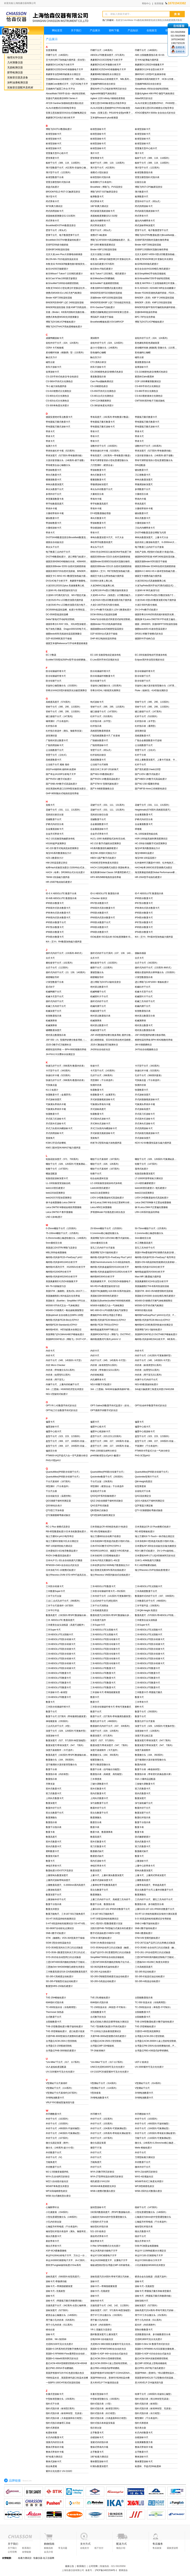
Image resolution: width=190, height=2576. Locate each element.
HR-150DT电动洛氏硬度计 (59, 882)
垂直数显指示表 (142, 362)
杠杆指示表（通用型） (146, 726)
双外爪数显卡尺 (53, 1788)
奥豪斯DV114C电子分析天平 (60, 64)
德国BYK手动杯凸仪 (145, 638)
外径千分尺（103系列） (147, 2118)
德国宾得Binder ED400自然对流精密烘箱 (155, 566)
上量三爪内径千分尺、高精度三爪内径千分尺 (111, 1899)
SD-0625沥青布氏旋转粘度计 (104, 1967)
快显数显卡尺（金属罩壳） (59, 1094)
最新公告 (69, 2566)
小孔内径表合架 (53, 2221)
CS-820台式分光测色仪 (57, 400)
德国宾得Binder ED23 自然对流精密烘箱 (110, 556)
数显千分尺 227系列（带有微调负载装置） (67, 1716)
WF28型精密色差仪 (144, 2186)
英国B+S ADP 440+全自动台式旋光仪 (109, 2353)
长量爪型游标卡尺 (55, 2394)
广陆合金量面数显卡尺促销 (148, 740)
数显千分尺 (51, 1711)
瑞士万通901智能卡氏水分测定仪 (62, 1541)
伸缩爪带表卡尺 (53, 1865)
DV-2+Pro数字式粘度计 (146, 609)
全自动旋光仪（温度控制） (59, 1496)
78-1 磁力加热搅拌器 (56, 386)
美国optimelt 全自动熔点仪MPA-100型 (64, 1315)
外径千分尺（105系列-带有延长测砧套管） (111, 2133)
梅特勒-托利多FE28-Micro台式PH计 (152, 1320)
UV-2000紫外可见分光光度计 (149, 2067)
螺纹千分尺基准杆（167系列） (105, 1159)
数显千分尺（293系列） (147, 1711)
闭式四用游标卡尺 (144, 206)
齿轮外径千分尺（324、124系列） (152, 338)
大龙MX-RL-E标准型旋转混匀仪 (61, 590)
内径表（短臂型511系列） (148, 1370)
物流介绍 (120, 2548)
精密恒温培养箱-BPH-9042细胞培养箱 (154, 1040)
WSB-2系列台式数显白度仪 (148, 2191)
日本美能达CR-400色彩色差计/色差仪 (109, 1526)
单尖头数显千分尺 (55, 489)
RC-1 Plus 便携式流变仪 (58, 1526)
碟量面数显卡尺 (53, 479)
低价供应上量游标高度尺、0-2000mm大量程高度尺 (156, 542)
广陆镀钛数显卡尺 (99, 740)
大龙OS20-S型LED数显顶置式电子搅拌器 (111, 600)
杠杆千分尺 (140, 764)
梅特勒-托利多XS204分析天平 (150, 1267)
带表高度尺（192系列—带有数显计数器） (111, 455)
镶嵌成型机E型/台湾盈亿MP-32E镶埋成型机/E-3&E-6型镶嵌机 (111, 2265)
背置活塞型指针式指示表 (147, 177)
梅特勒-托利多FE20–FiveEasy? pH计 (64, 1257)
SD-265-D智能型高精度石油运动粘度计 (109, 1976)
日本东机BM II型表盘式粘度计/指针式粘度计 (111, 1541)
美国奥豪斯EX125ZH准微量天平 (62, 1281)
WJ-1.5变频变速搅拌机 (57, 2171)
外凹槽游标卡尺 (142, 2114)
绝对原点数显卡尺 (99, 987)
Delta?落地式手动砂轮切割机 (60, 619)
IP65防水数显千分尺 (56, 922)
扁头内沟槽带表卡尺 (100, 220)
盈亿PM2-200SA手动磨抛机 (59, 2368)
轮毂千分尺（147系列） (147, 1164)
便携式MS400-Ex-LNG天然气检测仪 (64, 293)
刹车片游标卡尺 (53, 367)
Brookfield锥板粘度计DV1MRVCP (107, 321)
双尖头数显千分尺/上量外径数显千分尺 (154, 1890)
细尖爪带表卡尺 (142, 2241)
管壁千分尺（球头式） (101, 750)
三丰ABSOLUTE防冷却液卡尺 (61, 1639)
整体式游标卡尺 (53, 2461)
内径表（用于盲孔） (56, 1379)
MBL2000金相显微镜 (56, 1252)
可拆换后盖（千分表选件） (148, 1080)
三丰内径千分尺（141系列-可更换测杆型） (111, 1596)
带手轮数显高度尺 (55, 503)
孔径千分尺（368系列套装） (149, 1075)
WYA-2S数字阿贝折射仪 (102, 2171)
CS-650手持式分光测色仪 (103, 391)
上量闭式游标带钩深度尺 (58, 1880)
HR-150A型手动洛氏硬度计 (148, 877)
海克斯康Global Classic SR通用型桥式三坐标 (111, 872)
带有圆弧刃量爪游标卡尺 (58, 426)
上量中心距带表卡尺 (145, 1865)
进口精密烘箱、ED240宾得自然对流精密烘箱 (111, 1040)
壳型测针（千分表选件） (102, 1080)
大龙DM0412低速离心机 (102, 585)
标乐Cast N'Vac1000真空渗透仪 (61, 278)
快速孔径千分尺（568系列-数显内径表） (66, 1065)
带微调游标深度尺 (99, 484)
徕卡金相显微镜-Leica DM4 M (60, 1202)
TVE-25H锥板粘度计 (56, 1997)
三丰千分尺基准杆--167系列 (59, 1605)
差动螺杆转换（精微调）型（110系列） (65, 352)
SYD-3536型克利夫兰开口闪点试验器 (64, 1947)
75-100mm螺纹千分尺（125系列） (63, 1233)
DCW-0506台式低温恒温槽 (103, 614)
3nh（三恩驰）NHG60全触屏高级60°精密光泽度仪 (111, 1389)
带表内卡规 (95, 499)
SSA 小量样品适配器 (145, 1779)
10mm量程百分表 (99, 1243)
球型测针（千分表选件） (58, 1486)
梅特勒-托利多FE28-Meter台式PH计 (108, 1320)
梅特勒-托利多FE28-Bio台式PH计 (62, 1320)
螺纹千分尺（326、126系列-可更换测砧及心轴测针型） (67, 1164)
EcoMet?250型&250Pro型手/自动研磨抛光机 (67, 659)
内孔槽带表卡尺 (98, 1379)
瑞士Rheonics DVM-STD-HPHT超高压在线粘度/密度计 (67, 1575)
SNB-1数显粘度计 (144, 1933)
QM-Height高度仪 (143, 1481)
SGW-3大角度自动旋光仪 (102, 1942)
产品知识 (133, 30)
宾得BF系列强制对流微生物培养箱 (152, 240)
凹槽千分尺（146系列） (102, 50)
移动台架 (50, 2329)
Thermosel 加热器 (55, 2012)
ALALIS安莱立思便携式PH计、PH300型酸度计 (156, 103)
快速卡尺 (94, 1065)
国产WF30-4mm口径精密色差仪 (151, 788)
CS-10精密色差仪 (99, 386)
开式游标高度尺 (98, 1109)
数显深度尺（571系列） (102, 1735)
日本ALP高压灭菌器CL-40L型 (105, 1560)
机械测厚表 (51, 1020)
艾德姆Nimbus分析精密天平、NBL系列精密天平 (111, 79)
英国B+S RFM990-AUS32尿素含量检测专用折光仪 (156, 2349)
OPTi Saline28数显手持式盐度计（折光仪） (111, 1405)
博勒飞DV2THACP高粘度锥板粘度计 (64, 326)
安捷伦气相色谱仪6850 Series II (61, 98)
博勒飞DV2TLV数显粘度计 (59, 129)
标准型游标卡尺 (98, 129)
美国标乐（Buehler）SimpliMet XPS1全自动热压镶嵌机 (67, 1300)
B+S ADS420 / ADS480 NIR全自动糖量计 (155, 288)
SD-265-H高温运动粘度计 (147, 1981)
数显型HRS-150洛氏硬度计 (59, 1986)
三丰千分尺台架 (53, 1596)
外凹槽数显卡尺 (53, 2114)
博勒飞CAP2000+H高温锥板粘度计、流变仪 (111, 240)
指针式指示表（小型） (101, 2403)
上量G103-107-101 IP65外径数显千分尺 (110, 1909)
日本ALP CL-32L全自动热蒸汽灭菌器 (64, 1560)
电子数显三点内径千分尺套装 (149, 547)
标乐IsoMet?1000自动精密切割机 (62, 283)
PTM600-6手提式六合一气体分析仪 (152, 1450)
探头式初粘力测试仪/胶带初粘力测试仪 (109, 2021)
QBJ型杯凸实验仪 (99, 1510)
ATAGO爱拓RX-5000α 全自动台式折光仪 (155, 113)
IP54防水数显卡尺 (144, 917)
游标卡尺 (94, 2281)
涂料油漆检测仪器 (17, 82)
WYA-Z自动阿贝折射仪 (146, 2171)
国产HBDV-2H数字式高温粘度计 (151, 779)
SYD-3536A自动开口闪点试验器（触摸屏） (111, 1947)
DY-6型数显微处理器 (100, 513)
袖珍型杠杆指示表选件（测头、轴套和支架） (67, 2231)
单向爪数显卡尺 (53, 475)
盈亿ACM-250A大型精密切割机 (105, 2358)
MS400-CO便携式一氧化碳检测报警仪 (65, 1310)
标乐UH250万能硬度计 (57, 269)
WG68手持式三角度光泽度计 (149, 2181)
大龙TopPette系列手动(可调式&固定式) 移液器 (156, 585)
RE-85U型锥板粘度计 (101, 1531)
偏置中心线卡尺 (98, 1426)
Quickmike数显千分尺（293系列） (107, 1476)
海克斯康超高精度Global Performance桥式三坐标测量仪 (156, 872)
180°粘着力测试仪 (99, 2456)
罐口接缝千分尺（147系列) (59, 716)
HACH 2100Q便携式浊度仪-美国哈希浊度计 (111, 867)
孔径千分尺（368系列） (102, 1075)
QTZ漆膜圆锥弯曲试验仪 (58, 1515)
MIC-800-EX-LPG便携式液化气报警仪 (109, 1310)
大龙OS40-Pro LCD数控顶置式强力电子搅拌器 (67, 605)
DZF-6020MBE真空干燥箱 (59, 638)
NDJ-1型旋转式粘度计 (57, 1394)
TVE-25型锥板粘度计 (145, 2026)
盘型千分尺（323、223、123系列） (63, 1436)
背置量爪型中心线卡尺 (146, 148)
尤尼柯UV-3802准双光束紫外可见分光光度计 (111, 2344)
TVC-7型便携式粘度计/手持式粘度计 (108, 2026)
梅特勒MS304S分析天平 (102, 1276)
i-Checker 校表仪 (98, 898)
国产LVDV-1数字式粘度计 (147, 774)
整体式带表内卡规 (55, 2447)
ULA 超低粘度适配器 (56, 2067)
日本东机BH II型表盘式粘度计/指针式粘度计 (156, 1541)
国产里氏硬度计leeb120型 (148, 769)
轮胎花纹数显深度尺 (145, 1173)
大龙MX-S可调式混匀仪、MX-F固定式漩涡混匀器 (67, 595)
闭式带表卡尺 (52, 201)
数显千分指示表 (142, 1822)
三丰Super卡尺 (97, 1625)
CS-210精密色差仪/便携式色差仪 (151, 372)
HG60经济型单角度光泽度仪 (104, 862)
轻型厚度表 (140, 1486)
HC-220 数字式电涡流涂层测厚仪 (62, 848)
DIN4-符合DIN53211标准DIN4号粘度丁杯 (110, 552)
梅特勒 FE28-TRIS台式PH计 (104, 1324)
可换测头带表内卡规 (56, 1104)
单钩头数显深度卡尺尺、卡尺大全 (107, 537)
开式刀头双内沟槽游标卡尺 (59, 1128)
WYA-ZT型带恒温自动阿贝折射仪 (106, 2176)
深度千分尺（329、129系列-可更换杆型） (155, 1726)
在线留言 (152, 30)
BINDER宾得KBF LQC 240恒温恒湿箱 (65, 302)
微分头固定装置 (98, 2143)
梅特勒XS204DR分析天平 (58, 1271)
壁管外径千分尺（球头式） (148, 201)
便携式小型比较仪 (99, 172)
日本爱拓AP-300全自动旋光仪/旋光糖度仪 (155, 1546)
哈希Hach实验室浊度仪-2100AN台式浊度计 (67, 867)
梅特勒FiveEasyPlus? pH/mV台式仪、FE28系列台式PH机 (156, 1315)
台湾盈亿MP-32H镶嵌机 (102, 2045)
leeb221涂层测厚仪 (99, 1193)
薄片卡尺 (94, 153)
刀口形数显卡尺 (142, 475)
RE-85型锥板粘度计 (145, 1531)
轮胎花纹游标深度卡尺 (57, 1178)
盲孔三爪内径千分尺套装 (102, 1247)
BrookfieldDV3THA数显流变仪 (61, 225)
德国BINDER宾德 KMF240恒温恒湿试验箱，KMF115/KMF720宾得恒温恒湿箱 (156, 556)
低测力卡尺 (51, 446)
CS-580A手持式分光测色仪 (59, 381)
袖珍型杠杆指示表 (99, 2226)
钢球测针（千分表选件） (58, 721)
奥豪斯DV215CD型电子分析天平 (106, 60)
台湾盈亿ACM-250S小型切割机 (105, 2041)
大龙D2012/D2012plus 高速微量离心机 (65, 585)
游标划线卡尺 (141, 2300)
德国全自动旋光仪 (55, 542)
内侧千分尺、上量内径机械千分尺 (62, 1384)
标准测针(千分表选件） (101, 182)
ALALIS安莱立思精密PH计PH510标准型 (110, 108)
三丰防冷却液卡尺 (55, 1586)
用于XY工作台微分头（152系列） (107, 2315)
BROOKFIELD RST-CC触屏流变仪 (63, 191)
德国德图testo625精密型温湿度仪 (106, 629)
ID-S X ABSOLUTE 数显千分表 (61, 893)
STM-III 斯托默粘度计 (101, 1938)
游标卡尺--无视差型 (144, 2286)
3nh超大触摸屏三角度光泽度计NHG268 (154, 1389)
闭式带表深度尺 (98, 225)
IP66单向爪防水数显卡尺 (147, 908)
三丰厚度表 (95, 1779)
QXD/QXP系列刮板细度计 (103, 1496)
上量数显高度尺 (142, 1880)
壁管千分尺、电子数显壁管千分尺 (151, 230)
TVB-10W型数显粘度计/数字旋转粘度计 (154, 2021)
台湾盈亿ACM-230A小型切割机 (61, 2041)
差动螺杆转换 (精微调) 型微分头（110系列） (156, 347)
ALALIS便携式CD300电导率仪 (61, 108)
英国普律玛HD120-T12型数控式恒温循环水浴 (156, 2377)
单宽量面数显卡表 (55, 499)
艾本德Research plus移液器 (104, 117)
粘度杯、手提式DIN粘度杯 (148, 2466)
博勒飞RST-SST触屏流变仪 (104, 191)
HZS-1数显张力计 (54, 858)
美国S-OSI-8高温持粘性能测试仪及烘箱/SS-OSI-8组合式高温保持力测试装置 (156, 1262)
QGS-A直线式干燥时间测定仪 (149, 1500)
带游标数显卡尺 (53, 470)
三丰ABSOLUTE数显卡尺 (103, 1586)
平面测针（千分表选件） (147, 1446)
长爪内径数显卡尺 (144, 2432)
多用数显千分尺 (142, 489)
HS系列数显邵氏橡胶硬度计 (104, 848)
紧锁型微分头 (97, 972)
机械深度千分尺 (53, 1011)
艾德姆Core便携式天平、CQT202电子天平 (67, 84)
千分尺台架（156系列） (102, 1481)
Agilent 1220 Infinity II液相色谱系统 (107, 98)
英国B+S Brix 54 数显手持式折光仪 (152, 2344)
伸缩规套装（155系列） (58, 1721)
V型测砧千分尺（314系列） (104, 2083)
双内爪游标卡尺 (98, 1861)
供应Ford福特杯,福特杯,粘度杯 (61, 769)
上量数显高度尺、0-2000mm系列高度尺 (65, 1885)
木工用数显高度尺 (144, 1243)
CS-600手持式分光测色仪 (147, 386)
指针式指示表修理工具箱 (58, 2423)
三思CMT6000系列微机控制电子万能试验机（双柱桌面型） (156, 1957)
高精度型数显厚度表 (100, 731)
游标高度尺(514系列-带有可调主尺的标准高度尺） (111, 2276)
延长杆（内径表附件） (101, 2324)
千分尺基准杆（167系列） (59, 1481)
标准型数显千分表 (55, 177)
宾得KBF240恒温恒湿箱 (57, 249)
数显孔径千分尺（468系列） (104, 1721)
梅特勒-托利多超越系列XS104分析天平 (109, 1267)
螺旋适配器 (51, 1173)
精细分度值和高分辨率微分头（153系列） (155, 972)
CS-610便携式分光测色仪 (58, 391)
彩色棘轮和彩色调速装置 (147, 343)
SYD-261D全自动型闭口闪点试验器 (63, 1957)
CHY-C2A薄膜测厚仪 (100, 400)
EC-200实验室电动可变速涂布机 (151, 655)
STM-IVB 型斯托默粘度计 (147, 1938)
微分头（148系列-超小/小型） (60, 2147)
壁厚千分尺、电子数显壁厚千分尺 (62, 235)
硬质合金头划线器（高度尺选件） (151, 2276)
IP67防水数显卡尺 (99, 903)
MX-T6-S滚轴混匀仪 (56, 1286)
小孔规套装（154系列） (58, 2212)
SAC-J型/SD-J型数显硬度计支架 (106, 1923)
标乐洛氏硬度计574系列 (102, 264)
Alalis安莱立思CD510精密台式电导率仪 (154, 108)
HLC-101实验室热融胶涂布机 (60, 838)
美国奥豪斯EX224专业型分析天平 (151, 1281)
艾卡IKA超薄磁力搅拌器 (146, 60)
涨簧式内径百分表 (55, 2442)
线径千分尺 (140, 2236)
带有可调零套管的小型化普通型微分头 (109, 460)
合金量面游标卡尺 (55, 829)
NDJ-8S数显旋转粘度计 (146, 1384)
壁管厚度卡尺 (52, 158)
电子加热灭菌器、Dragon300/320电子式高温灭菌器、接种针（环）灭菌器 (67, 629)
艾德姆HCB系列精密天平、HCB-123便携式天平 (156, 79)
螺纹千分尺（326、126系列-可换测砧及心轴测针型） (156, 1159)
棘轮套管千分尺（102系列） (60, 962)
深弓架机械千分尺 (144, 1803)
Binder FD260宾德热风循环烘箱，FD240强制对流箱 (156, 293)
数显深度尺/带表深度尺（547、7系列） (65, 1745)
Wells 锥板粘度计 (143, 2147)
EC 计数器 (51, 655)
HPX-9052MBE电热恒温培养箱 (105, 877)
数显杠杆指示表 (142, 1817)
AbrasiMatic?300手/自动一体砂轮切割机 (65, 93)
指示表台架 (95, 2427)
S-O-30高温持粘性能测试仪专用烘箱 (153, 1918)
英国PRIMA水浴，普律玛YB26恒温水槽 (110, 2377)
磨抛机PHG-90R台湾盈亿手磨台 (106, 1315)
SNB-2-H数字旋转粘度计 (147, 1923)
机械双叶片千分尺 (99, 996)
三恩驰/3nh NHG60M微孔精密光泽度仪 (65, 1967)
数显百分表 (95, 1822)
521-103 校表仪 (98, 2231)
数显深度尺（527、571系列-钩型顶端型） (66, 1740)
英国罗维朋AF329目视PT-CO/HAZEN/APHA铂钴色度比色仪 (111, 2373)
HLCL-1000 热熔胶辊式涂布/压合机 (107, 838)
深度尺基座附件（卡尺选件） (60, 1750)
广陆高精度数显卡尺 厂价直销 (105, 735)
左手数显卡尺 (97, 2432)
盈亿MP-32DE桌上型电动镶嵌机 (151, 2363)
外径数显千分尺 (53, 2152)
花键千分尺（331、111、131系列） (108, 805)
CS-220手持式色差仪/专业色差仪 (62, 376)
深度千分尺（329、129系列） (105, 1731)
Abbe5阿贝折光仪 (144, 98)
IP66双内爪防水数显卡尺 (58, 917)
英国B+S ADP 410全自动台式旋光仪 (153, 2353)
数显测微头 (51, 1817)
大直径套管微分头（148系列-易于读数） (155, 455)
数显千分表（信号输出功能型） (106, 1769)
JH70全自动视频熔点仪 (146, 1049)
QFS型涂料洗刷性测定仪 (102, 1515)
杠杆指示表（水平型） (101, 721)
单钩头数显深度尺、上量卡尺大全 (151, 537)
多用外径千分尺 (53, 494)
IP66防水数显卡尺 (55, 932)
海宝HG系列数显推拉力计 (58, 853)
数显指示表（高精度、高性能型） (107, 1774)
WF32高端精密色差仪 (56, 2191)
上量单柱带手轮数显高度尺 (103, 1885)
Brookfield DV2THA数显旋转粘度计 (63, 240)
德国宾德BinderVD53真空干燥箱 (151, 561)
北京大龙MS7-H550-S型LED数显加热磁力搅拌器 (156, 254)
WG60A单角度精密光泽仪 (103, 2186)
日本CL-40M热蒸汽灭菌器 (148, 1560)
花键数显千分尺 (53, 819)
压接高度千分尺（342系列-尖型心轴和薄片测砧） (67, 2305)
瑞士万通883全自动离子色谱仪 (105, 1536)
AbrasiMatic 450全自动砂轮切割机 (152, 88)
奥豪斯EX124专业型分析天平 (149, 69)
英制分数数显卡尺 (144, 2329)
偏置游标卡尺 (52, 1426)
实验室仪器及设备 (17, 77)
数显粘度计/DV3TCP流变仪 (59, 1870)
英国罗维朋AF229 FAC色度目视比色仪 (65, 2373)
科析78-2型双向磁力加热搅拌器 (106, 1143)
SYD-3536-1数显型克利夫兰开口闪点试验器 (67, 1952)
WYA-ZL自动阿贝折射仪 (58, 2176)
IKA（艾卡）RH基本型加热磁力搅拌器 (154, 937)
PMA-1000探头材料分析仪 (103, 1450)
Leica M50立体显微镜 (101, 1207)
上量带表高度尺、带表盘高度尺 (150, 1885)
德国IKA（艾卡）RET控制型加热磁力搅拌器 (111, 571)
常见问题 (62, 2548)
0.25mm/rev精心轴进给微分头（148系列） (67, 1238)
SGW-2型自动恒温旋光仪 (58, 1942)
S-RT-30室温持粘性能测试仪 (104, 1918)
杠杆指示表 (51, 726)
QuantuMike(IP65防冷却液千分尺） (63, 1472)
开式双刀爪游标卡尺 (145, 1114)
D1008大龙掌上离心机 (101, 580)
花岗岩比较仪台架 (55, 814)
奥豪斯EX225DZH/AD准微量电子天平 (64, 69)
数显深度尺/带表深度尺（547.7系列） (153, 1740)
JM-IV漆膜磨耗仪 (143, 1044)
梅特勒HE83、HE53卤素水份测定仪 (63, 1329)
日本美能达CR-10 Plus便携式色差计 (153, 1526)
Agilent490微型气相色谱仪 (103, 93)
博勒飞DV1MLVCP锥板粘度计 (61, 321)
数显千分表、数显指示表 (102, 1904)
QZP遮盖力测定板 (144, 1505)
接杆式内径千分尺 (55, 1001)
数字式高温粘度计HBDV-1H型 (105, 1933)
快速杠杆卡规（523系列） (148, 1070)
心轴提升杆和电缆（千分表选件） (151, 2221)
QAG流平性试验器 (99, 1505)
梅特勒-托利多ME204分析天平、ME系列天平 (156, 1339)
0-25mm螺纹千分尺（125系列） (62, 1228)
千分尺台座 (51, 1491)
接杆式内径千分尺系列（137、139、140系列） (111, 953)
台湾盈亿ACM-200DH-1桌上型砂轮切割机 (155, 2041)
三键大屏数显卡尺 (99, 1784)
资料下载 (114, 30)
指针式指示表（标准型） (147, 2403)
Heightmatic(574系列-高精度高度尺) (152, 809)
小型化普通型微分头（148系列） (151, 2212)
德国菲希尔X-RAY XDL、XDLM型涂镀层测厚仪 (67, 624)
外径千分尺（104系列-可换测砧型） (153, 2128)
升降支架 (50, 1784)
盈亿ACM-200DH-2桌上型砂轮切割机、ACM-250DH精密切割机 (111, 2363)
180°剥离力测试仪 (99, 206)
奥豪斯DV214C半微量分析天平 (105, 64)
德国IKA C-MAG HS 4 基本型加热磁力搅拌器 (156, 571)
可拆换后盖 (51, 1085)
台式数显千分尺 (53, 2017)
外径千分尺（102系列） (58, 2118)
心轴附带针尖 (52, 2207)
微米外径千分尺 (142, 2167)
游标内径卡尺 (97, 2300)
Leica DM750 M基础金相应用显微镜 (63, 1207)
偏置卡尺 (50, 1422)
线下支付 (98, 2548)
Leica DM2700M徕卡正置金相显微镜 (153, 1202)
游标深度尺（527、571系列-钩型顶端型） (111, 2310)
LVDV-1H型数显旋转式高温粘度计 (107, 1197)
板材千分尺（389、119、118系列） (153, 158)
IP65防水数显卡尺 (144, 898)
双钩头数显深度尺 (144, 1870)
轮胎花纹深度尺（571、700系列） (63, 1159)
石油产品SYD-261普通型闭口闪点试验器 (110, 1952)
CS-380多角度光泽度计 (102, 405)
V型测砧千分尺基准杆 (56, 2083)
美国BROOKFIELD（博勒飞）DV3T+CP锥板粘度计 (67, 1339)
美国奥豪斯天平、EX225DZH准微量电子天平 (111, 1281)
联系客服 (159, 3)
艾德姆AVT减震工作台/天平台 (60, 88)
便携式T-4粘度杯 (98, 235)
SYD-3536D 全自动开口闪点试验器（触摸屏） (156, 1947)
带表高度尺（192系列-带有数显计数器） (110, 417)
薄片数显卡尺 (141, 191)
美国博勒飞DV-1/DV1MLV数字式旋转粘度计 (111, 1238)
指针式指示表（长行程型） (103, 2413)
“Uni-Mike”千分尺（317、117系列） (63, 2062)
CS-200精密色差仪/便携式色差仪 (106, 372)
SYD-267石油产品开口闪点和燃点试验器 (155, 1942)
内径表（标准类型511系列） (104, 1365)
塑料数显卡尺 (52, 1851)
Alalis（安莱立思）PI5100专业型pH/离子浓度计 (111, 113)
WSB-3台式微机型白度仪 (58, 2196)
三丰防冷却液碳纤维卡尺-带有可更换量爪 (110, 1706)
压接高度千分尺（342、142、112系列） (110, 2305)
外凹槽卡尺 (95, 2114)
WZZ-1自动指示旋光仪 (57, 2181)
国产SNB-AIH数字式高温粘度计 (61, 784)
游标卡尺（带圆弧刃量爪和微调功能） (154, 2296)
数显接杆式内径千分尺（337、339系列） (155, 1596)
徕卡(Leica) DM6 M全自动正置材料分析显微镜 (111, 1202)
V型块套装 (95, 2093)
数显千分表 (51, 1769)
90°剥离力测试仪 (54, 206)
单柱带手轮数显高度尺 (101, 542)
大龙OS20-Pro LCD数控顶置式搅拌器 (64, 600)
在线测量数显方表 (144, 2442)
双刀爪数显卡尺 (142, 1788)
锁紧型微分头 (97, 1759)
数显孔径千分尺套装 (145, 1721)
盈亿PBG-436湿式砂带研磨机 (104, 2368)
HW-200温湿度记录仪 (56, 862)
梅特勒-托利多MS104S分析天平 (61, 1262)
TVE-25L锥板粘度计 (100, 1997)
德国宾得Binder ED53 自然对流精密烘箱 (66, 566)
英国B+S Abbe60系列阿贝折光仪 (62, 2358)
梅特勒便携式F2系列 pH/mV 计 (105, 1339)
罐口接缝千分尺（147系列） (104, 711)
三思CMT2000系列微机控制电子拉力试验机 (111, 1962)
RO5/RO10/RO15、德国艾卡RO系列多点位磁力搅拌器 (111, 1550)
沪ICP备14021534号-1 (106, 2570)
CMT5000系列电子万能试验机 (150, 400)
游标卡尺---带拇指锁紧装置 (59, 2286)
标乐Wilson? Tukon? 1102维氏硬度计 (64, 273)
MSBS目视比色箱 (143, 1310)
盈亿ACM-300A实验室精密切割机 (151, 2358)
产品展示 (95, 30)
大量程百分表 (97, 494)
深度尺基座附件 (142, 1750)
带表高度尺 (140, 503)
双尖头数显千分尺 (55, 1812)
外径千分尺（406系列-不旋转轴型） (153, 2123)
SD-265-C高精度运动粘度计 (59, 1976)
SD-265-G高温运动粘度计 (103, 1981)
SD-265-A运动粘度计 (100, 1971)
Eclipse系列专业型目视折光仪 (149, 659)
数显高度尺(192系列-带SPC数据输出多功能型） (111, 1615)
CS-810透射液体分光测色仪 (149, 396)
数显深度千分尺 (142, 1812)
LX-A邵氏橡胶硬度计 (145, 1183)
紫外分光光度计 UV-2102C (59, 2471)
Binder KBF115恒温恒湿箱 (103, 249)
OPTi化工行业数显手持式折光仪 (62, 1410)
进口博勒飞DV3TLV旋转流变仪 (105, 982)
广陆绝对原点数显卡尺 (57, 740)
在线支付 (84, 2548)
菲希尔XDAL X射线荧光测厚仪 (105, 690)
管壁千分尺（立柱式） (146, 750)
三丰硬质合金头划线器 (146, 1620)
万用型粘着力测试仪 (145, 2157)
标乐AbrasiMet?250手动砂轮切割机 (152, 278)
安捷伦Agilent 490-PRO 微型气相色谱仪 (154, 93)
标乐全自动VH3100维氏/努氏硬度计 (152, 269)
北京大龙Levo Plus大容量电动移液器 (64, 254)
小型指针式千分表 (99, 2221)
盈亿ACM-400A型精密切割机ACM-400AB (66, 2363)
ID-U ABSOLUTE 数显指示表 (104, 893)
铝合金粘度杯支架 (99, 1178)
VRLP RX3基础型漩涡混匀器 (60, 2102)
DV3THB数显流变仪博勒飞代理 (150, 532)
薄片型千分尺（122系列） (148, 167)
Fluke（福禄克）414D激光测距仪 (151, 690)
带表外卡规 (51, 508)
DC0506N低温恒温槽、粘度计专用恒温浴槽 (67, 609)
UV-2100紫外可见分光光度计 (60, 2071)
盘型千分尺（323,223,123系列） (106, 1436)
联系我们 (26, 2548)
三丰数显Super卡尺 (55, 1591)
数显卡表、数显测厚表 (101, 1832)
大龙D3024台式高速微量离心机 (150, 580)
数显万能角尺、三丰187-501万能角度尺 (65, 1914)
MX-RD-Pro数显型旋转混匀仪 (105, 1286)
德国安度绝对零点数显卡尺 (59, 417)
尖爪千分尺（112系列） (58, 967)
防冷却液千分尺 (142, 676)
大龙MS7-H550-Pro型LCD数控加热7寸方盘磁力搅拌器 (156, 595)
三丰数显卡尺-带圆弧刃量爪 (148, 1692)
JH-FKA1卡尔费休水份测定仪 (60, 1054)
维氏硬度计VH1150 (99, 2181)
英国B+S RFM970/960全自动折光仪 (108, 2349)
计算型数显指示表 (144, 977)
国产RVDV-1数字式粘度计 (59, 779)
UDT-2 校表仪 (142, 2062)
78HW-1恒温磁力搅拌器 (58, 877)
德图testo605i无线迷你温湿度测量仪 (64, 633)
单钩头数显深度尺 (144, 479)
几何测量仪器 (15, 62)
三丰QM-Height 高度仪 (146, 1610)
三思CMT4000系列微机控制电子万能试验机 (67, 1962)
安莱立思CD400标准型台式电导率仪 (108, 103)
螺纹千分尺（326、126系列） (105, 1164)
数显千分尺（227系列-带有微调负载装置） (111, 1716)
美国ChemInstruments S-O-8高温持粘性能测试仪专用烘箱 (111, 1262)
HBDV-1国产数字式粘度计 (103, 858)
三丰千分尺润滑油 (99, 1605)
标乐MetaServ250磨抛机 (102, 278)
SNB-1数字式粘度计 (56, 1933)
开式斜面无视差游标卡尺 (102, 1133)
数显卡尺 (94, 1697)
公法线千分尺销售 (99, 764)
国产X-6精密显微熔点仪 (102, 788)
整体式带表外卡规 (144, 2447)
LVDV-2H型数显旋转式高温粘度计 (151, 1197)
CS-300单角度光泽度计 (57, 405)
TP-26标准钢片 (97, 2050)
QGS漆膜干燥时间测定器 (58, 1500)
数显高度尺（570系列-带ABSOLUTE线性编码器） (156, 1615)
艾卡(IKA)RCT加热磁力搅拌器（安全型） (66, 60)
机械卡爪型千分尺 (144, 991)
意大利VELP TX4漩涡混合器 (104, 2382)
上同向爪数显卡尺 (55, 1798)
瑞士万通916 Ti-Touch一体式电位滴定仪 (154, 1536)
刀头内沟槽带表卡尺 (145, 528)
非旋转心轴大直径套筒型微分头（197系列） (156, 685)
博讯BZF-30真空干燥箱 (101, 317)
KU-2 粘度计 (52, 1090)
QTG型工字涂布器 (55, 1510)
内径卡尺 (50, 1350)
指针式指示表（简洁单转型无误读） (153, 2399)
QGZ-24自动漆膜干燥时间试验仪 (106, 1500)
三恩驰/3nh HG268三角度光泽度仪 (152, 1962)
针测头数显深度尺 (99, 2466)
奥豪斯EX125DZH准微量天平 (149, 64)
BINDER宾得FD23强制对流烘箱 (106, 293)
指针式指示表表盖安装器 (102, 2423)
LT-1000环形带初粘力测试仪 (149, 1178)
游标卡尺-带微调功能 (56, 2281)
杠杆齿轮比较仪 (98, 755)
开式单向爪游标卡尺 (100, 1123)
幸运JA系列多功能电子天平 (103, 2250)
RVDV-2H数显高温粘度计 (58, 1555)
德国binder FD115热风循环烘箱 (106, 624)
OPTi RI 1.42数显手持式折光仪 (61, 1405)
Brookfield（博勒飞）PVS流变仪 (106, 187)
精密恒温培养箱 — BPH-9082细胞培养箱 (66, 1049)
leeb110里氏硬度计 (55, 1188)
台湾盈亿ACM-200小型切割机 (149, 2036)
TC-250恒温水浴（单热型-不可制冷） (153, 2007)
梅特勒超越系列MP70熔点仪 (104, 1329)
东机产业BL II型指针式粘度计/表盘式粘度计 (156, 552)
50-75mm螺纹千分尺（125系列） (151, 1228)
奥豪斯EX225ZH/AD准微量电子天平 (108, 69)
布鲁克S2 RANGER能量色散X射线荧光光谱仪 (67, 264)
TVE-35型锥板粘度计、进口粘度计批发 (65, 2031)
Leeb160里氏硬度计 (100, 1188)
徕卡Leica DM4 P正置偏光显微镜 (151, 1207)
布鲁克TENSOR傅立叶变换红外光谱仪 (154, 259)
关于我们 (76, 30)
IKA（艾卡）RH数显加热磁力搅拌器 (64, 941)
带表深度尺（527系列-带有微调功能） (154, 450)
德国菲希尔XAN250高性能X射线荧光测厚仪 (156, 614)
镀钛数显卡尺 (141, 470)
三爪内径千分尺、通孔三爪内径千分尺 (154, 1899)
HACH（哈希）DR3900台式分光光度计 (65, 872)
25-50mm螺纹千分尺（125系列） (107, 1228)
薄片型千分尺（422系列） (103, 167)
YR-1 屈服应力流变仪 (101, 2329)
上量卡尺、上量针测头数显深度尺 (107, 1875)
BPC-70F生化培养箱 (145, 317)
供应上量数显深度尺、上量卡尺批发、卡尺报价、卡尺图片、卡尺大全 (156, 759)
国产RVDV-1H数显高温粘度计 (105, 779)
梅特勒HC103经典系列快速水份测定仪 (154, 1324)
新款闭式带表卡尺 (99, 2236)
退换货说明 (172, 2548)
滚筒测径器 (140, 731)
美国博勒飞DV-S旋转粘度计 (104, 1252)
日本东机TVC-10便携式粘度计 (61, 1570)
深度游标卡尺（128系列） (148, 1731)
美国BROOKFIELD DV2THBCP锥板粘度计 (156, 1334)
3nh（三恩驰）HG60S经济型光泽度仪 (64, 1389)
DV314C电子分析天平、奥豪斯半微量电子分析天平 (67, 580)
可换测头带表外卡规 (145, 1104)
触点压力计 (51, 357)
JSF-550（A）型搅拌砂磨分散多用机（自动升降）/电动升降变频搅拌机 (67, 1040)
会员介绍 (48, 2552)
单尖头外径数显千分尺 (101, 489)
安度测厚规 (51, 50)
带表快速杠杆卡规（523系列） (61, 450)
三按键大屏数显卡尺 (145, 1784)
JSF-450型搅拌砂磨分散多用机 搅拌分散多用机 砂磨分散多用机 (111, 1035)
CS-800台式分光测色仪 (57, 396)
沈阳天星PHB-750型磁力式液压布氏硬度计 (111, 1928)
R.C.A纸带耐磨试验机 (145, 1565)
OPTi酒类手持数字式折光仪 (104, 1410)
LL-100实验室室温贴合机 (58, 1183)
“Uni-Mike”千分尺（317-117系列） (107, 2062)
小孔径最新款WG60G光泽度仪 (150, 2265)
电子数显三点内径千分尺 (58, 552)
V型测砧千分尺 (142, 2088)
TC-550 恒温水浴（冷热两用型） (151, 2002)
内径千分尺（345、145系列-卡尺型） (64, 1360)
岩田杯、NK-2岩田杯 (56, 2339)
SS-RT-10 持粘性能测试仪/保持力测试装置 (156, 1914)
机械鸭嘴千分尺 (53, 991)
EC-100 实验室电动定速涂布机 (105, 655)
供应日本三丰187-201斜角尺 (104, 769)
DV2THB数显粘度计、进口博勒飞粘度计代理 (67, 556)
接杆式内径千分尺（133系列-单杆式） (65, 953)
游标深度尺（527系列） (147, 2305)
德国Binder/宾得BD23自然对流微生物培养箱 (111, 561)
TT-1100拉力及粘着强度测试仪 (105, 2031)
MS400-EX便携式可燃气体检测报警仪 (153, 1300)
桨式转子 (50, 987)
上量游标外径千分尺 (56, 1899)
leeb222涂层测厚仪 (144, 1193)
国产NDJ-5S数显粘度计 (102, 774)
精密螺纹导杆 (52, 977)
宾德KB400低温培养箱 (146, 312)
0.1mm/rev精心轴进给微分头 (104, 1233)
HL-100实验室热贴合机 (146, 834)
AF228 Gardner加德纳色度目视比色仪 (64, 103)
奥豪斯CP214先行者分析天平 (60, 117)
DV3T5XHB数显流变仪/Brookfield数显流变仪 (67, 537)
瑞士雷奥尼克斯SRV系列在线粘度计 (108, 1570)
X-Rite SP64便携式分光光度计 (105, 2246)
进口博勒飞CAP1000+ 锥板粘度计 (152, 982)
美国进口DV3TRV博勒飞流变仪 (61, 1247)
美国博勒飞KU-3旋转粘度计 (148, 1329)
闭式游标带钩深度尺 (145, 225)
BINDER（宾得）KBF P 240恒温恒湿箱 (154, 297)
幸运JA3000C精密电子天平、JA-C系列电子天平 (67, 2260)
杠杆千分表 (140, 755)
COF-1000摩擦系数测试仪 (148, 381)
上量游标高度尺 (53, 1890)
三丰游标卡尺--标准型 (56, 1692)
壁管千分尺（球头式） (57, 230)
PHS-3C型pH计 (142, 1455)
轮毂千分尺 (95, 1173)
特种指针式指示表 (55, 2002)
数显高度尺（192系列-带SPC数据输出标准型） (67, 1615)
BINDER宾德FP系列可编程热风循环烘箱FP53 (156, 307)
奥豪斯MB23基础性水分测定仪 (105, 74)
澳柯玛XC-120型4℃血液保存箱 (150, 74)
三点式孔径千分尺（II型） (59, 1726)
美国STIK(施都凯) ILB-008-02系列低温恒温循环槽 (111, 1291)
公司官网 (12, 2552)
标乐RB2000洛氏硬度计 (146, 264)
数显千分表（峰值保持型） (148, 1769)
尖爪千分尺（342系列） (147, 962)
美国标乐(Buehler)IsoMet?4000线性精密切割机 (111, 1300)
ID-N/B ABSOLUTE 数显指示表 (61, 898)
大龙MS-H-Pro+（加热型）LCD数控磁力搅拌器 (111, 595)
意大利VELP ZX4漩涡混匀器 (149, 2382)
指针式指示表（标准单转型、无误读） (154, 2408)
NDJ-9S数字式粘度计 (101, 1384)
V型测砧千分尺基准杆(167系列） (62, 2093)
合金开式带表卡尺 (55, 834)
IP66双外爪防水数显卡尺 (58, 908)
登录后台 (123, 2570)
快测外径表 (95, 1085)
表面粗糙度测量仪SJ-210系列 (60, 216)
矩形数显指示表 (142, 1011)
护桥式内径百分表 (144, 819)
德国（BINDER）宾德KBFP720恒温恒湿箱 (156, 624)
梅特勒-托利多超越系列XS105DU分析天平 (111, 1271)
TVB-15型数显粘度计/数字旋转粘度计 (64, 2026)
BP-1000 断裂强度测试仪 (102, 244)
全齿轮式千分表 (98, 1491)
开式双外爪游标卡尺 (145, 1118)
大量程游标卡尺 (142, 523)
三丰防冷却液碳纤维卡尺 (58, 1706)
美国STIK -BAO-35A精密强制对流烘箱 (154, 1291)
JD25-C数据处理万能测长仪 (104, 1044)
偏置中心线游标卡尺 (100, 1431)
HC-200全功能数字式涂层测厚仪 (151, 843)
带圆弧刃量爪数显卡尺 (146, 417)
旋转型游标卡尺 (98, 2207)
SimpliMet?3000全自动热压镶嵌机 (107, 1957)
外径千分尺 (95, 2152)
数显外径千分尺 (53, 1808)
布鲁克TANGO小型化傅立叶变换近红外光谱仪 (67, 288)
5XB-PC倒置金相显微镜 (146, 2246)
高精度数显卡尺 (142, 735)
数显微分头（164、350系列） (105, 1755)
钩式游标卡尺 (97, 702)
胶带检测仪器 (15, 72)
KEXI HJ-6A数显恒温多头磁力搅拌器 (153, 1143)
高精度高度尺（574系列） (59, 702)
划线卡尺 (50, 805)
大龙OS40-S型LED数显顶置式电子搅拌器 (155, 600)
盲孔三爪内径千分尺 (145, 1247)
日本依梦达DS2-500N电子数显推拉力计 (110, 1565)
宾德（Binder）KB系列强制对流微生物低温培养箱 (67, 312)
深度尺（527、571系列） (103, 1740)
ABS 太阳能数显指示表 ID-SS (149, 55)
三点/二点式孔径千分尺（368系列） (63, 1601)
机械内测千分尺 (98, 1006)
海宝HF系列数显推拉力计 (147, 848)
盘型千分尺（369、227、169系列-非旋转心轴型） (67, 1441)
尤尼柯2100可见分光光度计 (59, 2344)
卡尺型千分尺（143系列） (103, 1070)
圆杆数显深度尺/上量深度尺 (104, 2334)
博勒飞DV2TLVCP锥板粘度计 (149, 321)
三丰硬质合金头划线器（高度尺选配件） (66, 1625)
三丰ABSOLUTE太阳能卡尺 (148, 1586)
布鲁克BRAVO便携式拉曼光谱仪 (106, 288)
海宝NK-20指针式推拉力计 (103, 853)
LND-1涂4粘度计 (54, 1217)
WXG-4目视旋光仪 (144, 2176)
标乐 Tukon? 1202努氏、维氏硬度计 (108, 273)
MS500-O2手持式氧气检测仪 (149, 1305)
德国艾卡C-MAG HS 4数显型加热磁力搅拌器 (67, 576)
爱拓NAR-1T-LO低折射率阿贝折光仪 (108, 88)
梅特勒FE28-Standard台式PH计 (61, 1324)
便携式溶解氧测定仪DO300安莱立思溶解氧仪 (111, 312)
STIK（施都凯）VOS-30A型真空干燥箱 (65, 1938)
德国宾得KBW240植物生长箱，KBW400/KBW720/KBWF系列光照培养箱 (67, 561)
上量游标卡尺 (141, 1861)
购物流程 (48, 2548)
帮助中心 (146, 3)
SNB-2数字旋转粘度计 (146, 1928)
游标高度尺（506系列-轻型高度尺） (63, 2276)
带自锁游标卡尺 (98, 528)
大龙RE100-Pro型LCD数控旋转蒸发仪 (109, 590)
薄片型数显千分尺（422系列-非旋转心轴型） (67, 167)
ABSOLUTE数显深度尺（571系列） (108, 55)
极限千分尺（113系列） (102, 967)
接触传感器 (140, 953)
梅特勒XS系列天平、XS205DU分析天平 (65, 1267)
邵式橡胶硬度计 (142, 1837)
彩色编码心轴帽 (98, 352)
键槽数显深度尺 (53, 1030)
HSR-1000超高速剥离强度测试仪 (151, 838)
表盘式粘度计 (52, 187)
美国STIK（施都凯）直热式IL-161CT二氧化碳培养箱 (67, 1291)
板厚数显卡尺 (97, 196)
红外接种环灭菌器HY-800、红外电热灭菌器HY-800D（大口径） (156, 862)
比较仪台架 (140, 182)
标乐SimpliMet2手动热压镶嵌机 (150, 273)
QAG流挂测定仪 (143, 1496)
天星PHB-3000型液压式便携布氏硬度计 (65, 2036)
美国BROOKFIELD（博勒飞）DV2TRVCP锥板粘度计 (111, 1334)
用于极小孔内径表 (99, 2320)
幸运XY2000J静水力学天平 (148, 2260)
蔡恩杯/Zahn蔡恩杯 (144, 376)
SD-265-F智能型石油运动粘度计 (62, 1981)
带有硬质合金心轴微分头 (58, 465)
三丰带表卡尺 (141, 1702)
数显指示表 (51, 1779)
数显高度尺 (51, 1837)
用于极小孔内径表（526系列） (61, 2320)
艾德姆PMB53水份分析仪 (102, 84)
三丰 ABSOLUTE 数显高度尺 (60, 1620)
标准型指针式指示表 (100, 177)
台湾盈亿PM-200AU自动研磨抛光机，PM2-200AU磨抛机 (156, 2045)
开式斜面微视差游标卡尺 (102, 1099)
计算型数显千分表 (55, 982)
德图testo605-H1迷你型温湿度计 (151, 629)
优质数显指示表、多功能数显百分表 (153, 2334)
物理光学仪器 (15, 57)
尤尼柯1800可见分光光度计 (148, 2339)
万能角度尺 (51, 2162)
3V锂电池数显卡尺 (144, 2093)
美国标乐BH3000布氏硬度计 (104, 1296)
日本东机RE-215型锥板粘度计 (105, 1555)
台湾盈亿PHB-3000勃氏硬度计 (61, 2050)
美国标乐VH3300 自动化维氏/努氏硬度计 (155, 1296)
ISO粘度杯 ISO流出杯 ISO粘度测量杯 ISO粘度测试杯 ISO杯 (111, 937)
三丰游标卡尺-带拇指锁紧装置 (105, 1692)
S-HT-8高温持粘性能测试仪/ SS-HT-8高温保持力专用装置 (67, 1923)
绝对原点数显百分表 (145, 1015)
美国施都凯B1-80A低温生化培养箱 (63, 1296)
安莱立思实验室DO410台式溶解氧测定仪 (66, 113)
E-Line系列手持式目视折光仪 (104, 659)
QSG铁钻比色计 (54, 1505)
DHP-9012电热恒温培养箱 (103, 638)
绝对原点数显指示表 (100, 1015)
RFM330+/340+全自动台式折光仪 (62, 1565)
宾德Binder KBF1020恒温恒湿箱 (106, 297)
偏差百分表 (51, 1450)
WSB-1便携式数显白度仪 (102, 2191)
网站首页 (57, 30)
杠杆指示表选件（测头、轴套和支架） (65, 731)
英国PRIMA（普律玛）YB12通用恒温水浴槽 (156, 2373)
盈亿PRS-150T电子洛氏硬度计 (150, 2368)
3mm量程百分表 (143, 1238)
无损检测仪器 (15, 67)
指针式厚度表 (141, 2423)
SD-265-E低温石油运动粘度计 (150, 1976)
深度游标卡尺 (52, 1735)
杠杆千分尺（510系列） (102, 716)
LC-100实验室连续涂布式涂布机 (106, 1183)
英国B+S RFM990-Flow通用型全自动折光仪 (67, 2353)
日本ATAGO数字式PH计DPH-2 (105, 1546)
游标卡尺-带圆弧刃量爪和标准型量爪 (153, 2291)
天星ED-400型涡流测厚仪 (147, 2031)
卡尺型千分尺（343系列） (148, 1065)
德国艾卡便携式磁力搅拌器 (148, 576)
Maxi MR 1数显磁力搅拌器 (148, 1276)
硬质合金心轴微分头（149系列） (62, 2315)
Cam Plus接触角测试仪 (101, 381)
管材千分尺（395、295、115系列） (153, 702)
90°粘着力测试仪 (54, 2456)
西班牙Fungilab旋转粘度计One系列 (63, 2265)
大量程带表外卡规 (144, 508)
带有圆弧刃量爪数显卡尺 (58, 422)
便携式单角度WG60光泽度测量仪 (62, 317)
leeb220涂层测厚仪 (55, 1193)
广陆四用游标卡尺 (55, 745)
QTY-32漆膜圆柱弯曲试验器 (149, 1510)
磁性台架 (139, 357)
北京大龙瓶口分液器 (100, 254)
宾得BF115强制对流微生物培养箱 (151, 249)
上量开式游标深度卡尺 (101, 1880)
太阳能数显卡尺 (98, 2012)
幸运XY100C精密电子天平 (103, 2255)
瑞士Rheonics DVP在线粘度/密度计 (152, 1570)
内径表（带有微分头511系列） (61, 1370)
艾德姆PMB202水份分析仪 (148, 84)
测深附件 (94, 338)
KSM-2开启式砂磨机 (56, 1143)
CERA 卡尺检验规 (55, 347)
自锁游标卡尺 (97, 2437)
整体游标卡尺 (141, 2456)
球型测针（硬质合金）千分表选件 (107, 1486)
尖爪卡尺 (50, 958)
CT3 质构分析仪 (98, 362)
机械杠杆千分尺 (142, 987)
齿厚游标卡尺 (141, 367)
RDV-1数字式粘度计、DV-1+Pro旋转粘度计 (156, 1550)
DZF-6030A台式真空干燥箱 (103, 633)
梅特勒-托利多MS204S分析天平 (61, 1276)
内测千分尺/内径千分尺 (146, 1379)
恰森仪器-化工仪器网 (43, 2558)
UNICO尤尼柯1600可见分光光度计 (107, 2067)
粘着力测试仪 (25, 2558)
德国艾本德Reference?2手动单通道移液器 (67, 643)
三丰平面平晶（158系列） (148, 1605)
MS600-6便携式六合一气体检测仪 (107, 1305)
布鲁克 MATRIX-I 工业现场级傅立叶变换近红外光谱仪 (156, 283)
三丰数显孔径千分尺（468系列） (151, 1601)
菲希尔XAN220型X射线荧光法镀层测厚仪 (66, 690)
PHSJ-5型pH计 (53, 1460)
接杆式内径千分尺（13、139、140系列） (66, 972)
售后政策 (157, 2548)
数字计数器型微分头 (100, 1764)
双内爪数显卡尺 (98, 1793)
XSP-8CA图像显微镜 (56, 2250)
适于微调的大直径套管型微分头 (150, 1759)
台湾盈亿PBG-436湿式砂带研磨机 (151, 2050)
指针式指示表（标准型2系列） (61, 2408)
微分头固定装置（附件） (58, 2143)
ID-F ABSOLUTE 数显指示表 (149, 893)
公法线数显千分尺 (144, 745)
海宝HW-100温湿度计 (145, 858)
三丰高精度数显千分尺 (146, 1591)
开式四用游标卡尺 (144, 1128)
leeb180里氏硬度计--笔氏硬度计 (151, 1188)
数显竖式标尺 (52, 1856)
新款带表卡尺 (52, 2241)
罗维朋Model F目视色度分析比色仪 (107, 1212)
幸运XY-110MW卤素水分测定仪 (150, 2250)
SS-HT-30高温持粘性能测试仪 (61, 1918)
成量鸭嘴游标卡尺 (55, 338)
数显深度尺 (140, 1798)
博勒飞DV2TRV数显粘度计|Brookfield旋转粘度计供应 (156, 235)
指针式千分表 (52, 2403)
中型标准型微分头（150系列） (61, 2399)
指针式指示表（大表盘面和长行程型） (65, 2418)
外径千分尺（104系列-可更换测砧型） (109, 2128)
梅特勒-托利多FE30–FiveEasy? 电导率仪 (155, 1257)
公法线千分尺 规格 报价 (57, 764)
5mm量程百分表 (54, 1243)
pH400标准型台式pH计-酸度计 (105, 1455)
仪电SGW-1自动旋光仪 (101, 2339)
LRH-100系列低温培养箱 (147, 1212)
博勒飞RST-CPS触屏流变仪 (148, 187)
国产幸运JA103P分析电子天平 (61, 774)
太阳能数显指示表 (144, 1997)
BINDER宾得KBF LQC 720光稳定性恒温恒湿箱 (111, 302)
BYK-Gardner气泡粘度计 (102, 307)
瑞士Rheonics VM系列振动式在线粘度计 (110, 1575)
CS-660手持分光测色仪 (146, 391)
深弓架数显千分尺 (99, 1803)
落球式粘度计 (141, 1168)
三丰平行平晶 (52, 1610)
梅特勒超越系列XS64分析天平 (150, 1271)
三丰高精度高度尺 (144, 1967)
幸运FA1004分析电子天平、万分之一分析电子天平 (67, 2255)
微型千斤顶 (95, 2147)
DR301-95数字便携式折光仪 (149, 633)
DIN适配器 (140, 465)
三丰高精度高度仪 (99, 1610)
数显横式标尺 (97, 1851)
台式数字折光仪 (98, 2017)
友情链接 (26, 2552)
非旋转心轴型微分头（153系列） (62, 685)
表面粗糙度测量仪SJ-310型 (103, 216)
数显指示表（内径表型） (58, 1774)
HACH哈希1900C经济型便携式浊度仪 (153, 867)
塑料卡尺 (139, 1706)
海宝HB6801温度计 (144, 853)
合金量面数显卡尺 (144, 814)
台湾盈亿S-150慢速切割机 (59, 2045)
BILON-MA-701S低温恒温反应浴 (62, 259)
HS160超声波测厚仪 (56, 843)
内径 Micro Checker (55, 1365)
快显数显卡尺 (97, 1090)
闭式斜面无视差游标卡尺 (102, 211)
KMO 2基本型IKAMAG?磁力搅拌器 (63, 1147)
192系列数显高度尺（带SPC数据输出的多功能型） (111, 2212)
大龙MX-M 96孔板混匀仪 (147, 590)
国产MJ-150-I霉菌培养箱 (147, 784)
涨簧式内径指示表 (99, 2442)
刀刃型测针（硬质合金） (102, 465)
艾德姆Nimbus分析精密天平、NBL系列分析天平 (67, 79)
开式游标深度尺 (142, 1094)
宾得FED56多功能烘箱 (57, 244)
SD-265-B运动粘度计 (145, 1971)
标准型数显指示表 (144, 172)
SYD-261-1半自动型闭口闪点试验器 (152, 1952)
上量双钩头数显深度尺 (57, 1875)
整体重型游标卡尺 (99, 2461)
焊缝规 (138, 829)
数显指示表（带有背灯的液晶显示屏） (154, 1774)
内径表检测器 (97, 1374)
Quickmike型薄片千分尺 (147, 1476)
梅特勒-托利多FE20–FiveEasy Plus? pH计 (111, 1257)
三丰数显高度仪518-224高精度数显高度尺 (66, 1971)
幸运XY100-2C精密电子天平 (149, 2255)
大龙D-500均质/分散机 (146, 605)
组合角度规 (51, 2466)
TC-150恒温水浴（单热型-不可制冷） (108, 2007)
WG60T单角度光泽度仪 (57, 2186)
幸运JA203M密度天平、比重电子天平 (108, 2260)
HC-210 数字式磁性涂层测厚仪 (105, 843)
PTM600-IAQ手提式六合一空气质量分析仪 (67, 1455)
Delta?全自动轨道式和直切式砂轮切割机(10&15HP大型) (111, 619)
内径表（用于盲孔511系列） (149, 1374)
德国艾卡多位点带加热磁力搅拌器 (107, 576)
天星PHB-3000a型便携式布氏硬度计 (108, 2036)
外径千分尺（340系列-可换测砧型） (63, 2133)
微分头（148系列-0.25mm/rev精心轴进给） (156, 2143)
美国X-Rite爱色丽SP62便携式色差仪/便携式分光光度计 (156, 1252)
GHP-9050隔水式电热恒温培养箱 (62, 793)
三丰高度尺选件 (98, 1620)
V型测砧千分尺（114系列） (59, 2088)
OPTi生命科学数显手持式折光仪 (151, 1405)
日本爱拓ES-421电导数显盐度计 (62, 1550)
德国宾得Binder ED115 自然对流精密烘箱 (111, 566)
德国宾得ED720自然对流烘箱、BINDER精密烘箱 (67, 571)
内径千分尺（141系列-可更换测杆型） (154, 1355)
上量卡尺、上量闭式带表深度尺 (150, 1875)
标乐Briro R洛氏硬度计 (101, 269)
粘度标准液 (51, 2432)
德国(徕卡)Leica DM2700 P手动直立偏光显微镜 (156, 619)
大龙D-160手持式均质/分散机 (104, 605)
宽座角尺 (50, 1138)
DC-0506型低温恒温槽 (57, 614)
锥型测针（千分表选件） (147, 2418)
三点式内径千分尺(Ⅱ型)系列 (103, 1601)
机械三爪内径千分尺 (145, 1001)
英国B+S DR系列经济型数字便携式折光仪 (66, 2349)
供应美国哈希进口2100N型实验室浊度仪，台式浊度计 (67, 788)
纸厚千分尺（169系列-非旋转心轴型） (154, 2394)
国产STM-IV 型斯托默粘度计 (104, 784)
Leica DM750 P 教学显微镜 (59, 1212)
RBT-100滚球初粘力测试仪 (59, 1546)
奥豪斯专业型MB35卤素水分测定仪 (63, 74)
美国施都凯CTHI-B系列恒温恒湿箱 (152, 1286)
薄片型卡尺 (51, 196)
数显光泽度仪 (52, 1909)
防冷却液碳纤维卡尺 (56, 671)
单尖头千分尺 (52, 547)
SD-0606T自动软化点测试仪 (60, 1928)
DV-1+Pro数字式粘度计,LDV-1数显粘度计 (110, 609)
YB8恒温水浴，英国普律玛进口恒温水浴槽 (67, 2377)
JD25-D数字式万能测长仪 (58, 1044)
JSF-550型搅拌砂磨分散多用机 (150, 1035)
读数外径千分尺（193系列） (104, 446)
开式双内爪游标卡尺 (100, 1118)
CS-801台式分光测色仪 (102, 396)
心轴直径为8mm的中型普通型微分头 (108, 2217)
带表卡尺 (50, 431)
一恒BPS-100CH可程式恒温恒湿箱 (63, 2382)
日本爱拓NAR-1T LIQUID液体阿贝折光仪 (155, 1555)
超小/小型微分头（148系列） (104, 347)
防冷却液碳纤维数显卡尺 (102, 676)
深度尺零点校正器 (144, 1735)
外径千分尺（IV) (54, 2157)
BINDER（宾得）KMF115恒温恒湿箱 (153, 302)
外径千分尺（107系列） (58, 2138)
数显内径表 (140, 1764)
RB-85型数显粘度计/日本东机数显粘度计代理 (67, 1531)
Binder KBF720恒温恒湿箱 (148, 244)
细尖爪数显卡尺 (142, 2231)
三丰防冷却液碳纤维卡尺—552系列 (107, 1591)
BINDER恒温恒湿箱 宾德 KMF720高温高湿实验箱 (67, 307)
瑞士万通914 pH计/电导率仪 (60, 1536)
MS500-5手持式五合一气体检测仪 (62, 1305)
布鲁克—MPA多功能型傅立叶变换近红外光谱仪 (111, 259)
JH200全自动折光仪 (100, 1049)
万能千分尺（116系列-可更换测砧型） (154, 2138)
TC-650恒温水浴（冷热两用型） (62, 2007)
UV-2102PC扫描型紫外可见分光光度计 (109, 2071)
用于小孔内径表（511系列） (149, 2320)
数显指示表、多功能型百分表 (149, 1904)
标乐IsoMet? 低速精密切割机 (104, 283)
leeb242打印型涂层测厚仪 (59, 1197)
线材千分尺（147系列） (147, 2207)
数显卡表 (94, 1827)
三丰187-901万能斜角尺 (102, 1914)
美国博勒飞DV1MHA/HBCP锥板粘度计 (65, 1334)
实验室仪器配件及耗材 (20, 87)
